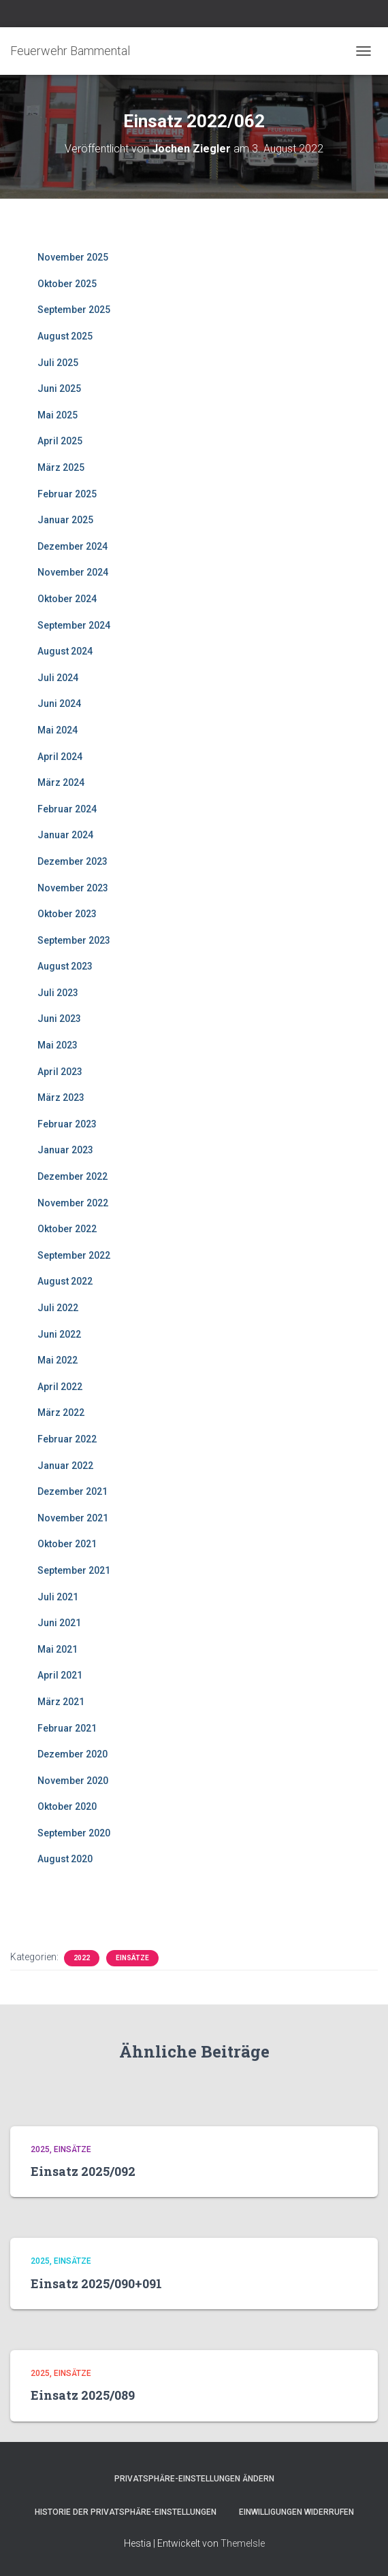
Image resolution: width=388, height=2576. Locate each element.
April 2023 (59, 1071)
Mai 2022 (57, 1360)
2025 (40, 2149)
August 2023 (65, 966)
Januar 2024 (65, 834)
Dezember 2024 (72, 546)
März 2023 (60, 1097)
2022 (82, 1958)
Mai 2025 (57, 415)
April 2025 (59, 440)
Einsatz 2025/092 (83, 2171)
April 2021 (59, 1675)
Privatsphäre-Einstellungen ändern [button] (194, 2478)
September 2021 (73, 1570)
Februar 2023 (67, 1124)
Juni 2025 (59, 388)
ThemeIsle (243, 2543)
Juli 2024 (57, 677)
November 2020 (72, 1780)
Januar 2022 (65, 1465)
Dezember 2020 (72, 1754)
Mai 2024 (57, 730)
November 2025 (72, 257)
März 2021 (60, 1701)
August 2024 (65, 651)
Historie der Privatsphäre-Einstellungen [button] (125, 2512)
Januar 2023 (65, 1149)
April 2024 (59, 756)
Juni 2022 (59, 1334)
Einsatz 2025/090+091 (96, 2283)
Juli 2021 (57, 1596)
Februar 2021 (67, 1728)
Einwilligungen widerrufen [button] (296, 2512)
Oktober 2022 (67, 1228)
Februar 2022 (67, 1439)
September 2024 (73, 625)
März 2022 (60, 1412)
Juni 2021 (59, 1622)
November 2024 (72, 572)
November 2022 (72, 1203)
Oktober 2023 (67, 913)
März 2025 (60, 467)
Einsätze (132, 1958)
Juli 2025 (57, 362)
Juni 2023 (59, 1018)
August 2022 (65, 1281)
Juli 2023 (57, 992)
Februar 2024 (67, 809)
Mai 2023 (57, 1045)
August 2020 (65, 1858)
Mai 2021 (57, 1649)
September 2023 (73, 940)
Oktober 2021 (67, 1543)
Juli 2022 (57, 1307)
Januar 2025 (65, 519)
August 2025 (65, 336)
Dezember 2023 (72, 861)
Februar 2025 (67, 494)
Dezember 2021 (72, 1491)
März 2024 (60, 782)
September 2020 (73, 1833)
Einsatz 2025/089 (83, 2395)
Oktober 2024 (67, 598)
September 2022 (73, 1255)
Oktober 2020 (67, 1806)
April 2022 (59, 1386)
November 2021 (72, 1518)
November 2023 (72, 887)
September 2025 (73, 309)
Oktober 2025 (67, 283)
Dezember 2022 (72, 1176)
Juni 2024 (59, 703)
